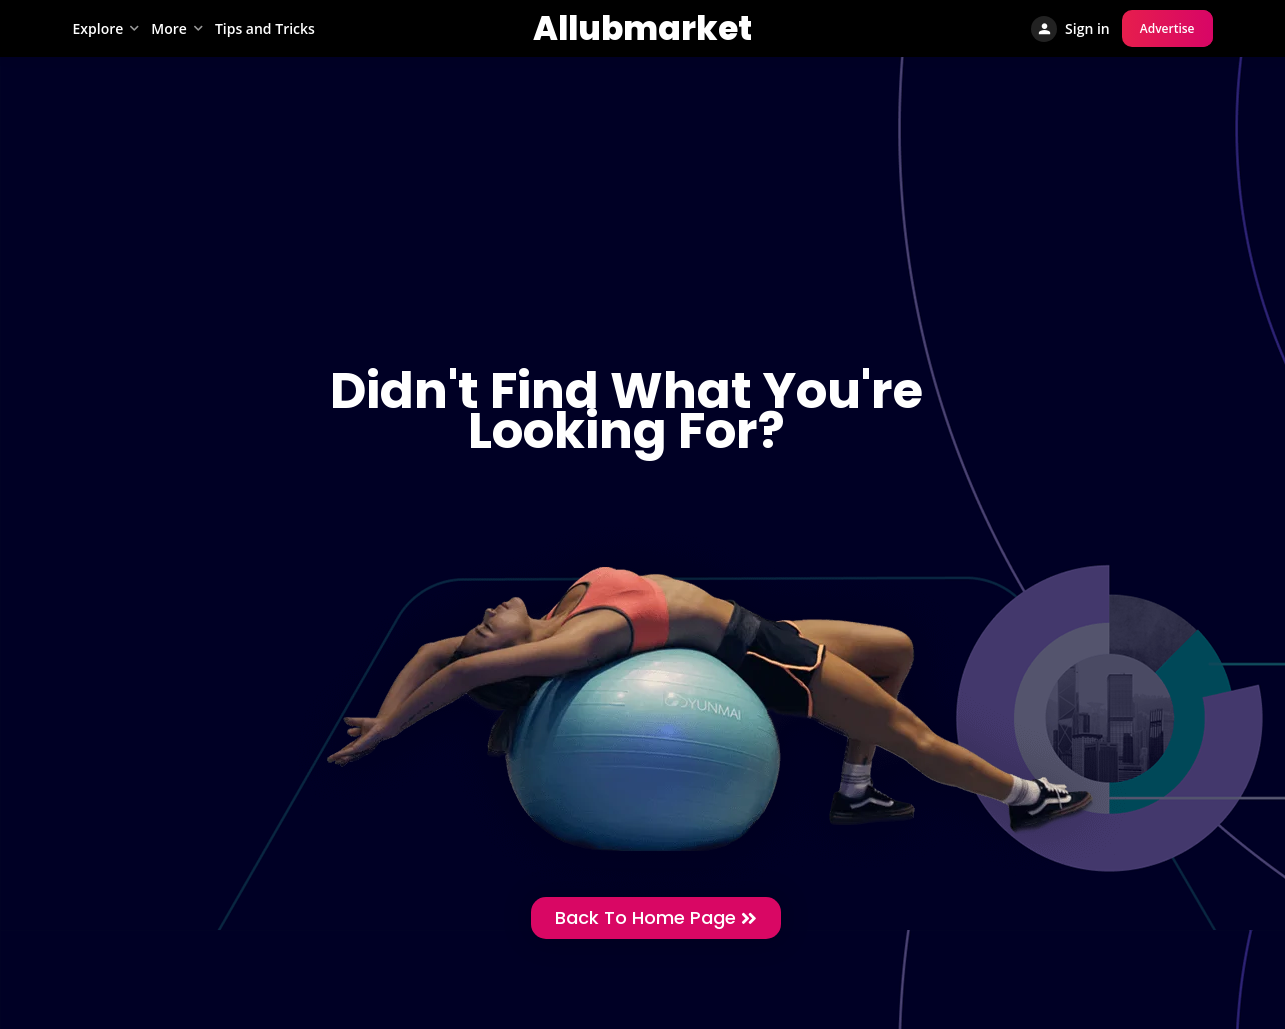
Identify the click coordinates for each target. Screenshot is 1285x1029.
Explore (98, 28)
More (169, 28)
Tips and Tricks (265, 28)
